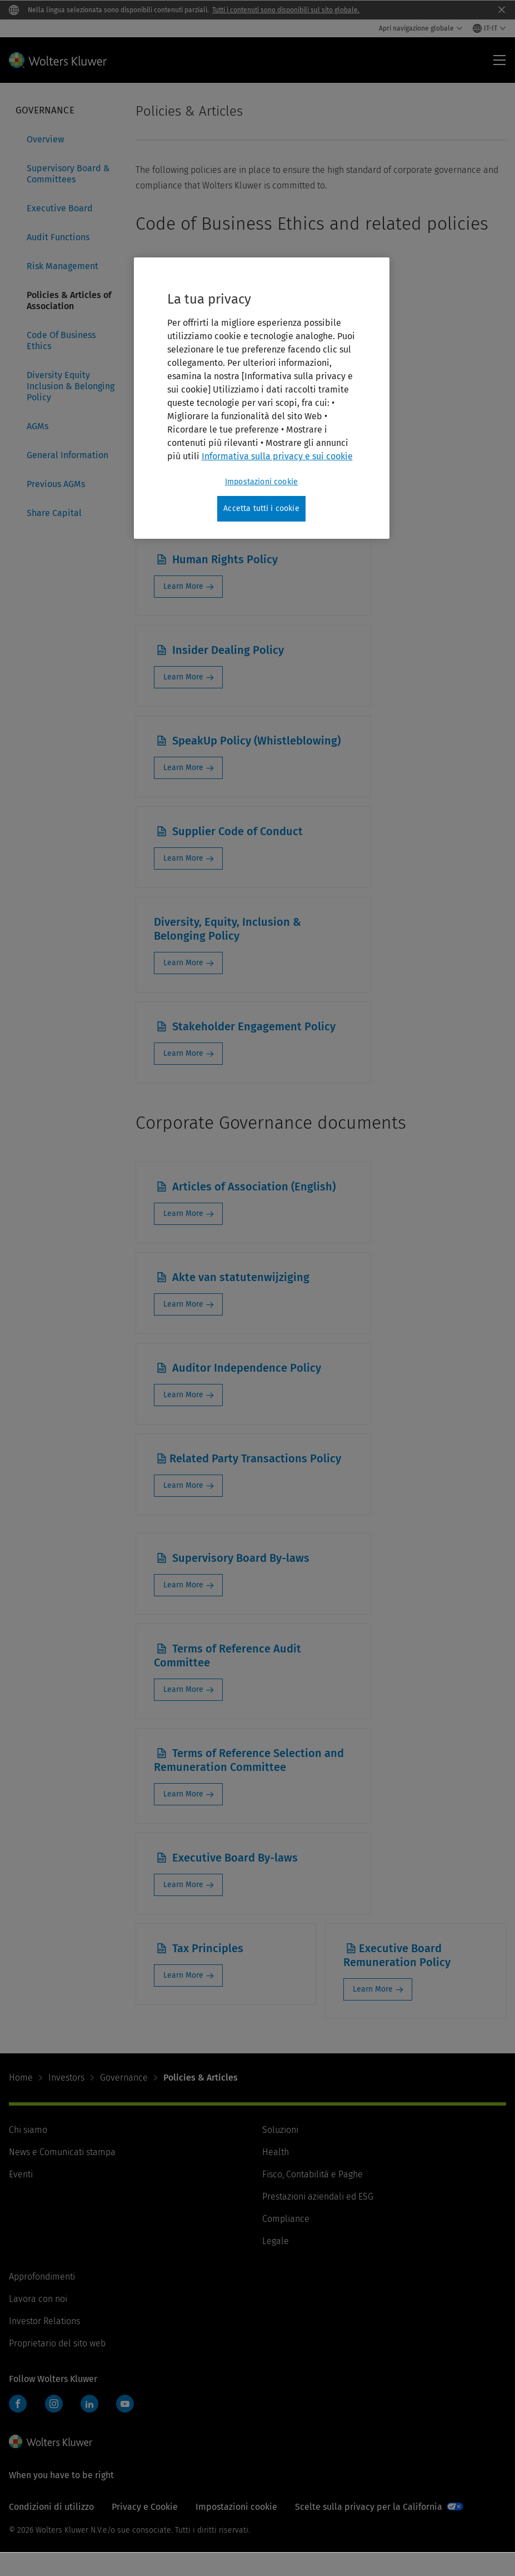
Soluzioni (280, 2130)
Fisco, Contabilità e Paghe (312, 2174)
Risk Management (62, 266)
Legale (275, 2241)
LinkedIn (89, 2404)
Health (275, 2152)
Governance (124, 2077)
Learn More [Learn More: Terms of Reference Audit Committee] (183, 1689)
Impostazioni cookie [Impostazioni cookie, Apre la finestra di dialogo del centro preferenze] (261, 482)
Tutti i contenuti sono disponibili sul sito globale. (285, 10)
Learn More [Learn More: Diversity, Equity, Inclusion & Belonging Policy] (183, 962)
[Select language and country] (489, 28)
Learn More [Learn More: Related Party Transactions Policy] (183, 1485)
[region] (261, 398)
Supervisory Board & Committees (68, 174)
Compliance (285, 2218)
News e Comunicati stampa (62, 2152)
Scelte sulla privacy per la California (368, 2506)
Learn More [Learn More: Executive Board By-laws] (183, 1884)
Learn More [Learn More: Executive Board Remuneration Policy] (373, 1989)
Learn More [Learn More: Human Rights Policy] (183, 586)
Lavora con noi (38, 2299)
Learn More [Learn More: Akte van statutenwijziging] (183, 1304)
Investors (66, 2077)
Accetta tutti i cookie (261, 508)
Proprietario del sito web (57, 2343)
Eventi (21, 2174)
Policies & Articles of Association (69, 300)
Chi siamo (28, 2130)
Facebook (18, 2404)
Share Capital (54, 513)
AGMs (37, 426)
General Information (67, 455)
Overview (45, 139)
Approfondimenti (42, 2276)
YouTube (125, 2404)
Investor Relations (44, 2321)
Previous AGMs (56, 484)
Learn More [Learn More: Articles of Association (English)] (183, 1213)
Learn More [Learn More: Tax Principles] (183, 1975)
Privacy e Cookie (145, 2506)
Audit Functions (58, 237)
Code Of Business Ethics (61, 340)
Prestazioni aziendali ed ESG (317, 2196)
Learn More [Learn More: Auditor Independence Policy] (183, 1394)
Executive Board (60, 208)
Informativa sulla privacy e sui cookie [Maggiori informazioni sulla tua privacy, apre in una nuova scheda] (277, 456)
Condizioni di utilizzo (51, 2506)
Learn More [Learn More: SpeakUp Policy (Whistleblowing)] (183, 767)
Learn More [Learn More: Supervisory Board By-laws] (183, 1585)
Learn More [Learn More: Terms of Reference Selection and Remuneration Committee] (183, 1794)
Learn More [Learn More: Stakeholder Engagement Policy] (183, 1053)
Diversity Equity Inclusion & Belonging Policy (70, 386)
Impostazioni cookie (236, 2506)
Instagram (54, 2404)
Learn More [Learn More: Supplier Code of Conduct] (183, 858)
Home (21, 2077)
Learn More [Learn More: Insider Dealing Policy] (183, 677)
